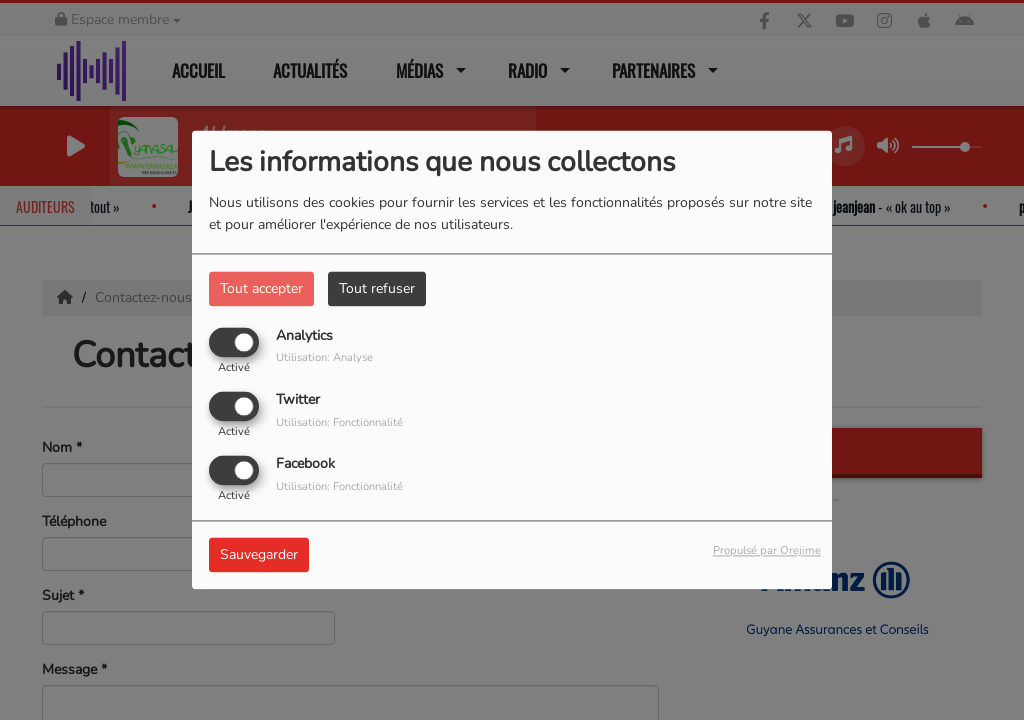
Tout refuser (377, 288)
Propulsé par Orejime (767, 551)
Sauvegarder (259, 555)
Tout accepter (261, 288)
